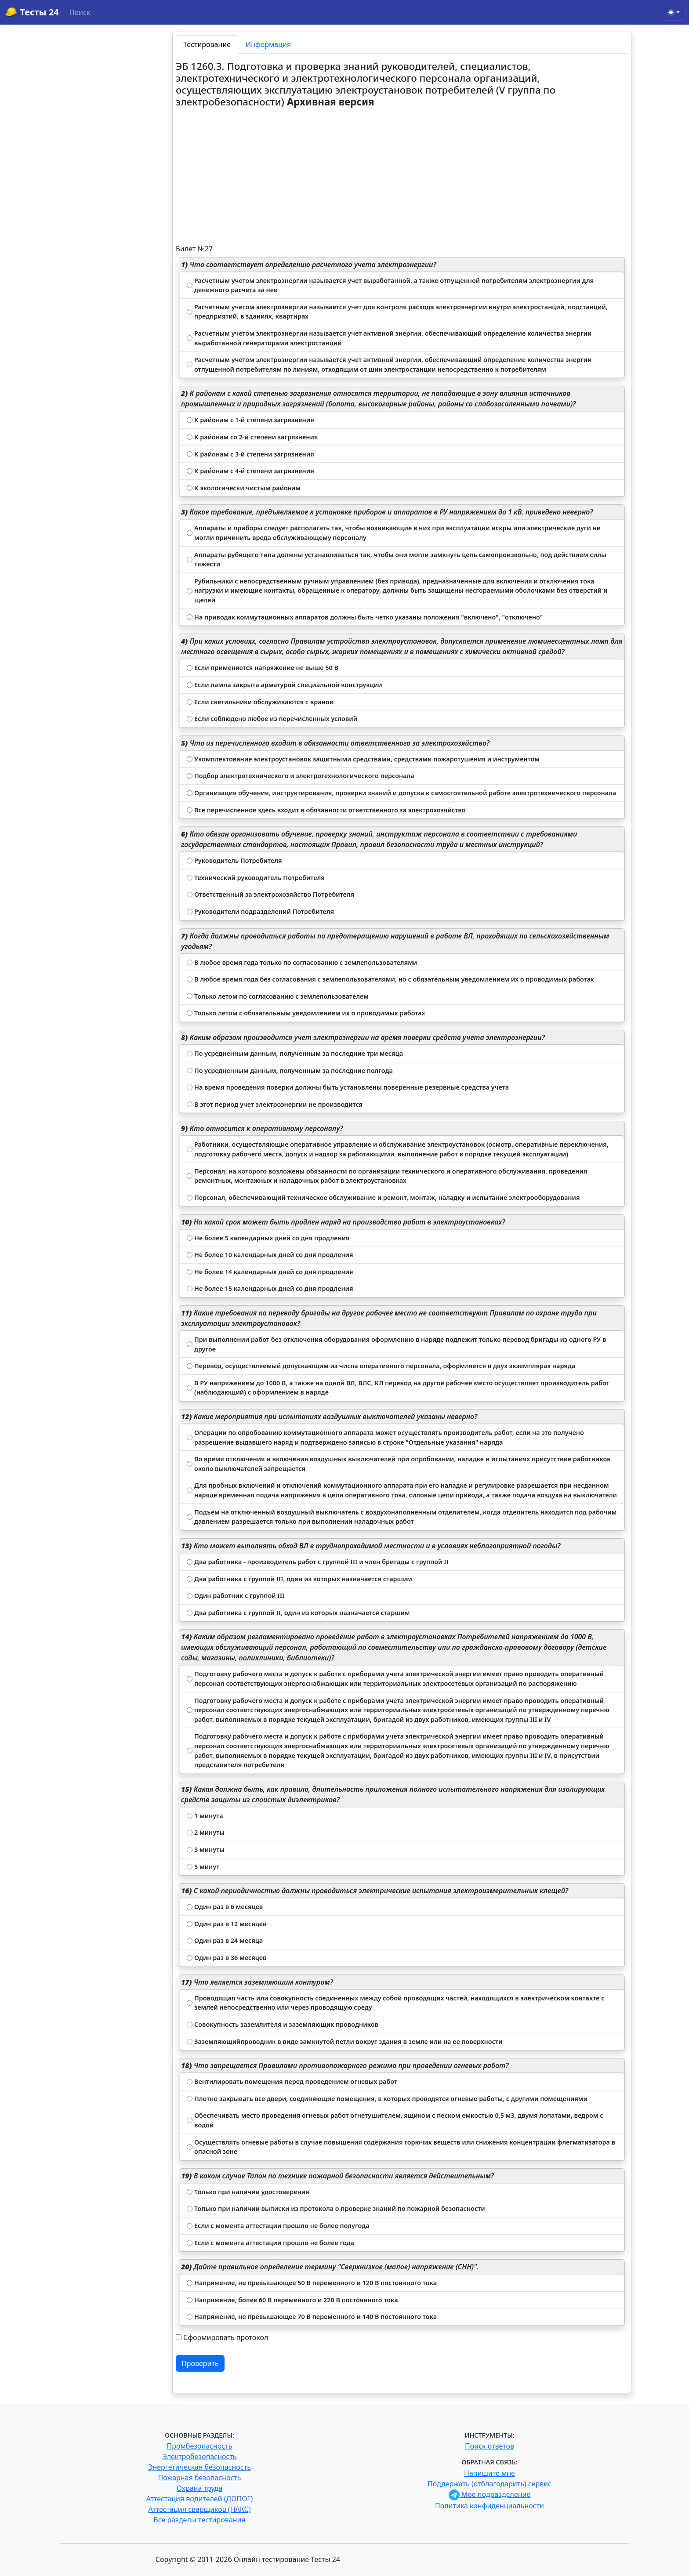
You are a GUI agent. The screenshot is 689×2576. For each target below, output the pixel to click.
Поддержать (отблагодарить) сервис (489, 2484)
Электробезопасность (199, 2456)
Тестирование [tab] (207, 44)
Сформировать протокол (225, 2337)
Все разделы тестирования (199, 2520)
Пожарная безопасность (199, 2477)
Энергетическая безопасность (199, 2467)
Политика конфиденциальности (489, 2506)
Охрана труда (199, 2488)
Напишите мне (489, 2473)
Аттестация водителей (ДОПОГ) (199, 2499)
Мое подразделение (490, 2494)
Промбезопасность (199, 2446)
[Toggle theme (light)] (673, 12)
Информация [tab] (268, 44)
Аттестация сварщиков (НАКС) (200, 2509)
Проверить (200, 2363)
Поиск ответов (489, 2446)
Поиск (80, 12)
